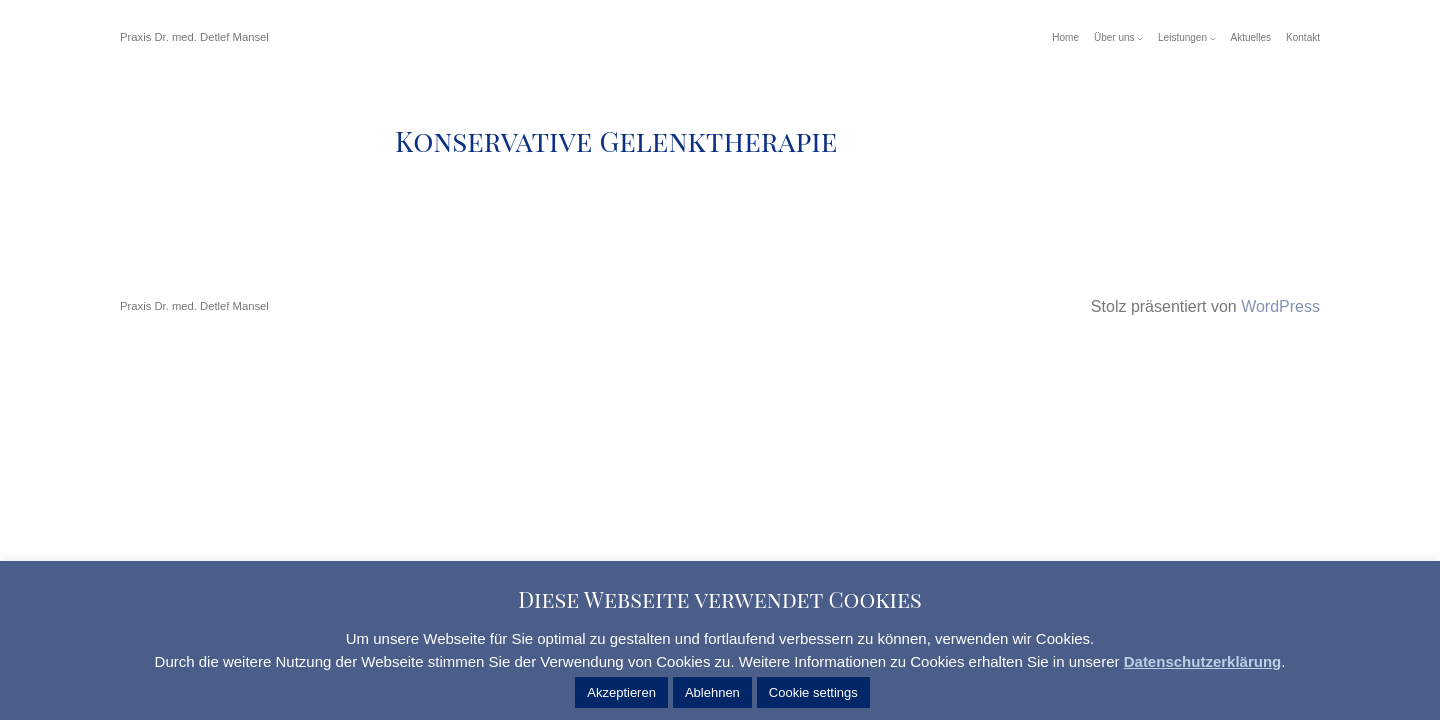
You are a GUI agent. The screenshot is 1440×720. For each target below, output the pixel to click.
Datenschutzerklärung (1203, 661)
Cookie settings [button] (813, 692)
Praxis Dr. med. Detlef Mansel (194, 37)
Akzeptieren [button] (621, 692)
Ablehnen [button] (712, 692)
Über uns (1114, 37)
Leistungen (1182, 37)
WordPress (1280, 306)
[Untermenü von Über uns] (1140, 38)
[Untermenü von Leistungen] (1213, 38)
